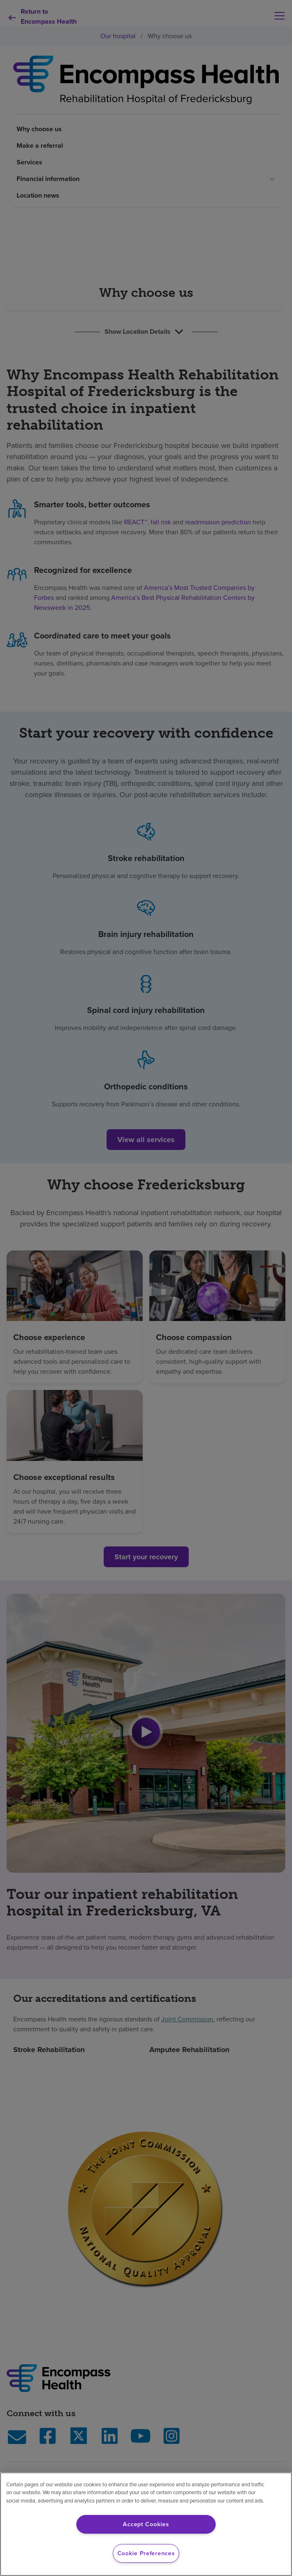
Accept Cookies (146, 2524)
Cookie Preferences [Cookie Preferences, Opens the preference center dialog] (146, 2553)
